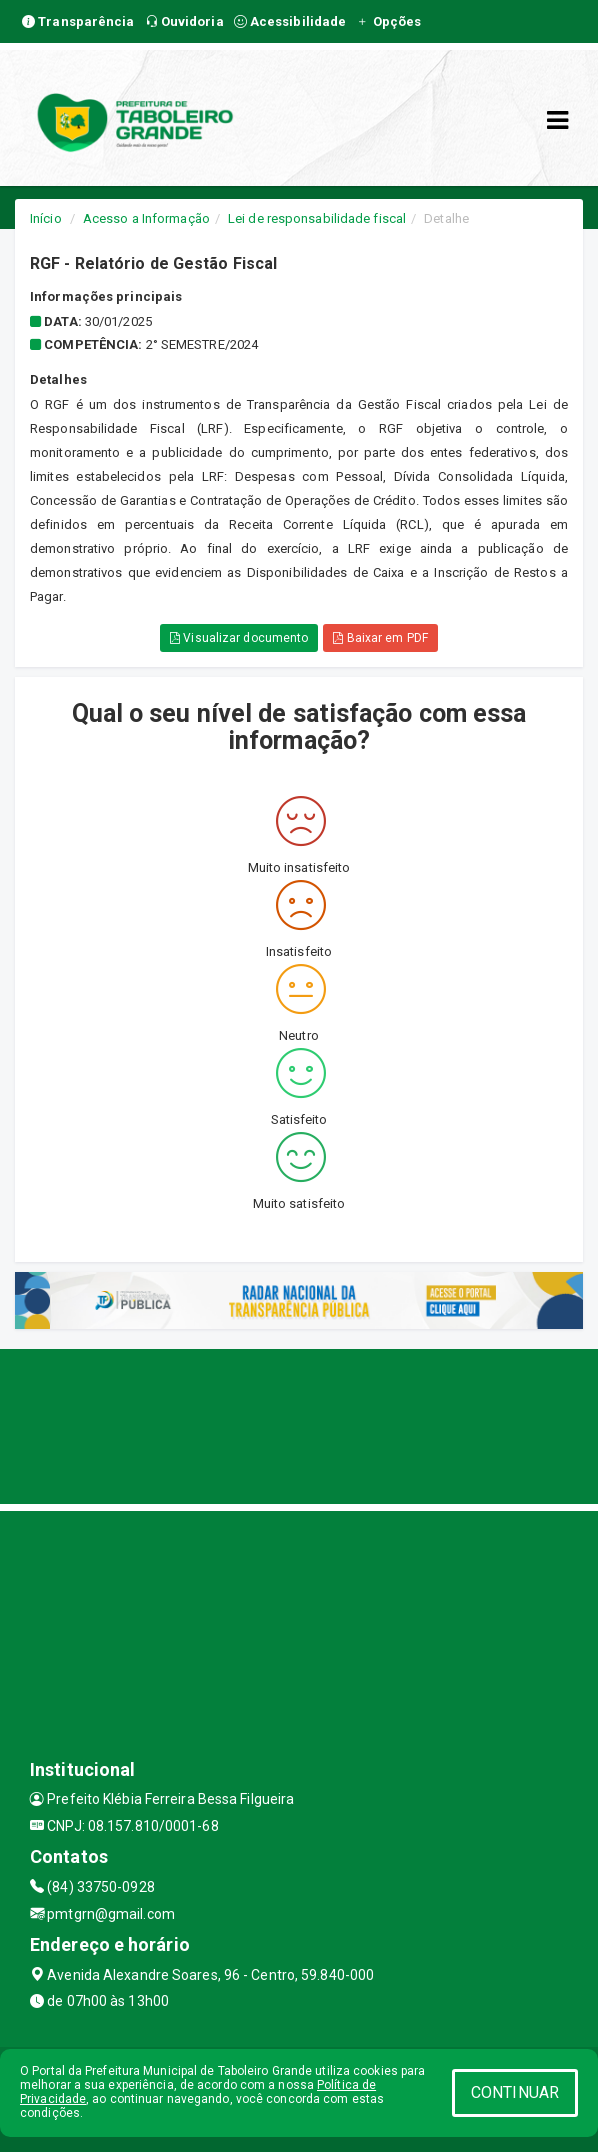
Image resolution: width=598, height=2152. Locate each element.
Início (46, 218)
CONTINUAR (515, 2092)
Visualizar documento (239, 638)
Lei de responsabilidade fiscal (317, 218)
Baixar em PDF (380, 638)
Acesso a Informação (146, 218)
